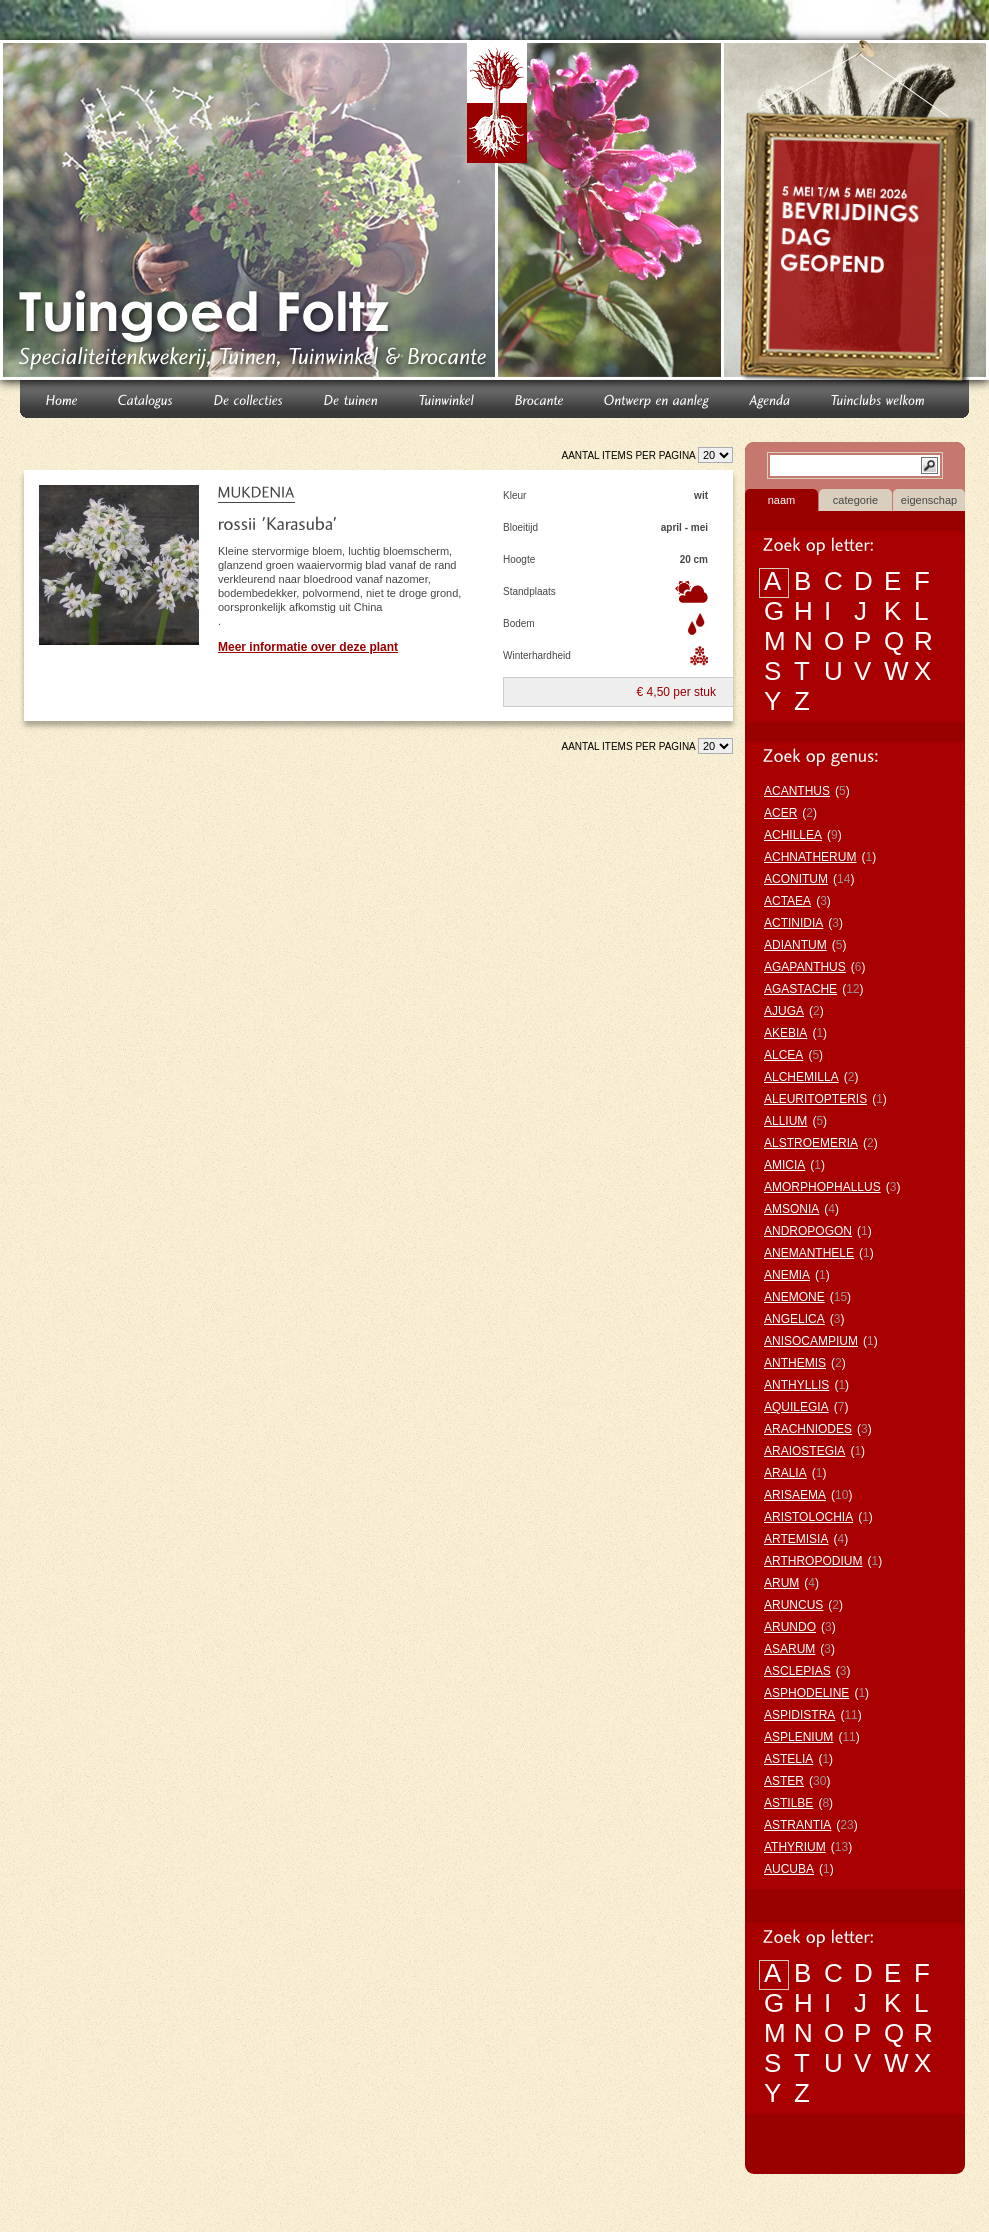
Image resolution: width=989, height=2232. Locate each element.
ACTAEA (787, 901)
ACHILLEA (793, 835)
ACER (780, 813)
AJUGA (784, 1011)
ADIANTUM (795, 945)
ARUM (781, 1583)
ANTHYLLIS (796, 1385)
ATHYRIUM (795, 1847)
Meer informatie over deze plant (308, 647)
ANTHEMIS (795, 1363)
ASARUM (789, 1649)
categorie (855, 500)
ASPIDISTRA (799, 1715)
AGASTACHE (800, 989)
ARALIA (785, 1473)
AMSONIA (791, 1209)
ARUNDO (790, 1627)
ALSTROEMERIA (811, 1143)
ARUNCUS (793, 1605)
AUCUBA (789, 1869)
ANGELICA (794, 1319)
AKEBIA (785, 1033)
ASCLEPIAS (797, 1671)
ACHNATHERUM (810, 857)
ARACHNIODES (808, 1429)
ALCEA (783, 1055)
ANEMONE (794, 1297)
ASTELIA (788, 1759)
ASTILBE (788, 1803)
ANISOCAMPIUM (811, 1341)
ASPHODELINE (806, 1693)
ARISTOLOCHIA (808, 1517)
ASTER (784, 1781)
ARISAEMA (795, 1495)
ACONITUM (796, 879)
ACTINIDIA (793, 923)
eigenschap (929, 500)
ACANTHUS (797, 791)
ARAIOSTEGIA (804, 1451)
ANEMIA (787, 1275)
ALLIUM (785, 1121)
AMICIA (784, 1165)
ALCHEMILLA (801, 1077)
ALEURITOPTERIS (815, 1099)
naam (782, 500)
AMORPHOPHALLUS (822, 1187)
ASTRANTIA (797, 1825)
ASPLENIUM (798, 1737)
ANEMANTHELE (809, 1253)
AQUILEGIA (796, 1407)
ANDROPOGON (808, 1231)
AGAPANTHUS (805, 967)
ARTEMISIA (796, 1539)
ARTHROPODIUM (813, 1561)
